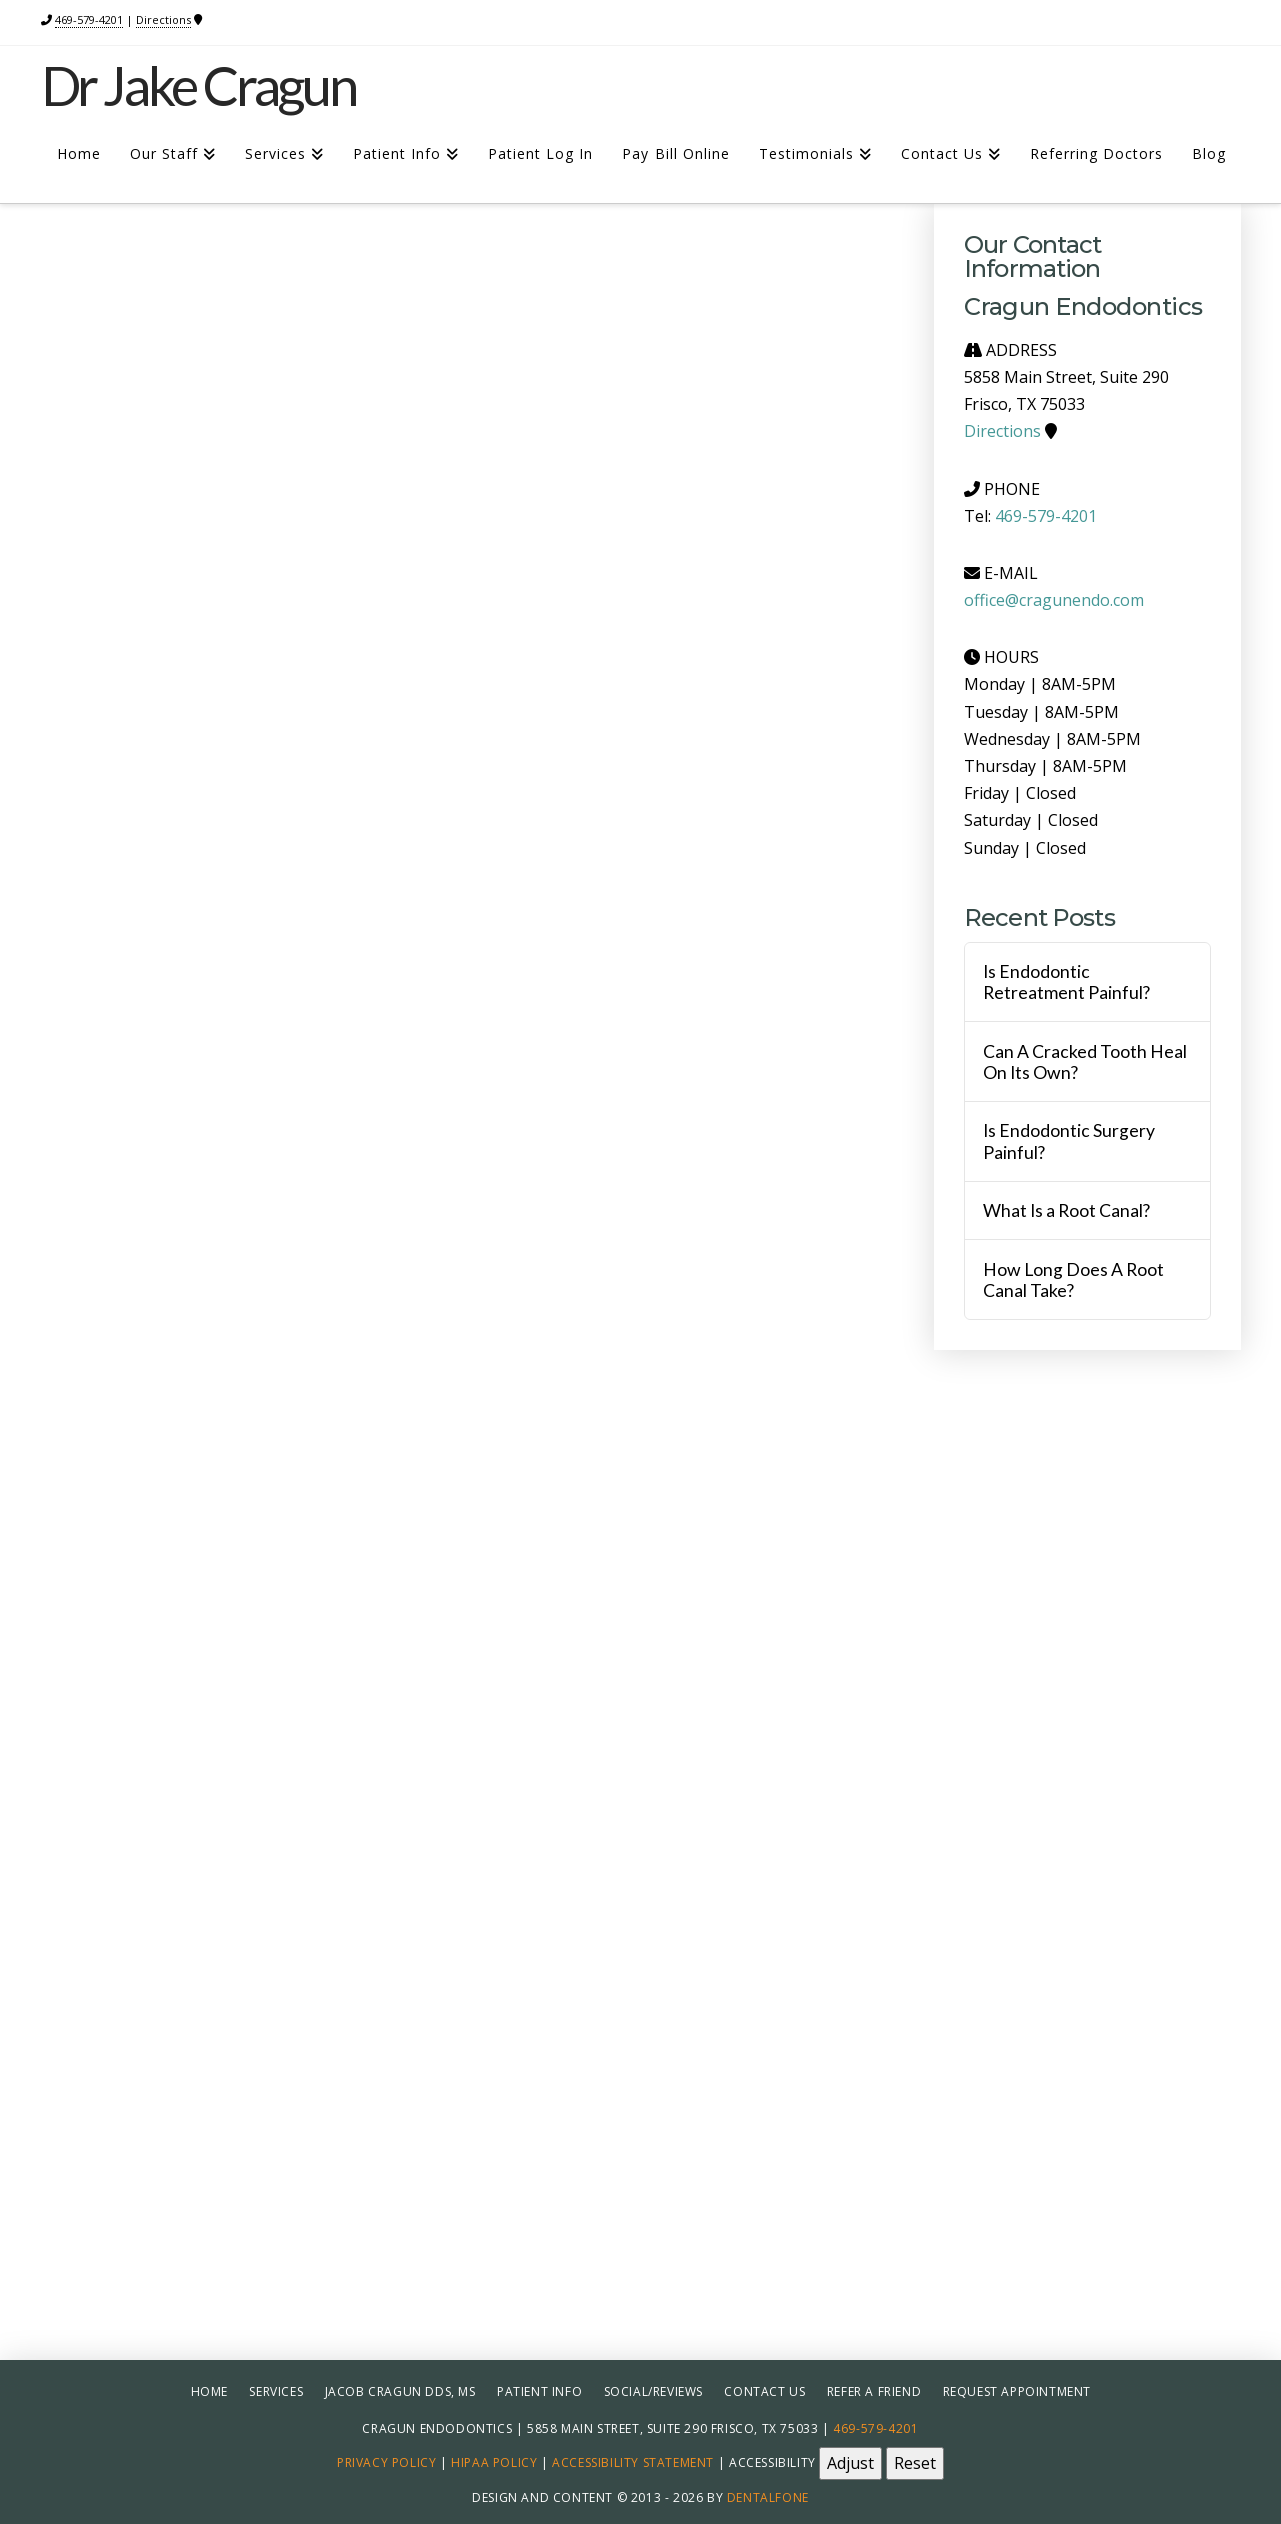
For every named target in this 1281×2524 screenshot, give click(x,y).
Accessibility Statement (633, 2462)
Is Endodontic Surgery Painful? (1069, 1141)
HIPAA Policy (494, 2462)
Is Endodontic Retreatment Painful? (1066, 982)
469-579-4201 (89, 19)
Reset (915, 2463)
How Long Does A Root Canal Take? (1073, 1280)
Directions (163, 19)
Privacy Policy (386, 2462)
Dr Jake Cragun (199, 86)
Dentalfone (768, 2497)
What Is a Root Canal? (1066, 1210)
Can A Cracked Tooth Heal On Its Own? (1085, 1062)
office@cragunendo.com (1054, 600)
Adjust (850, 2463)
